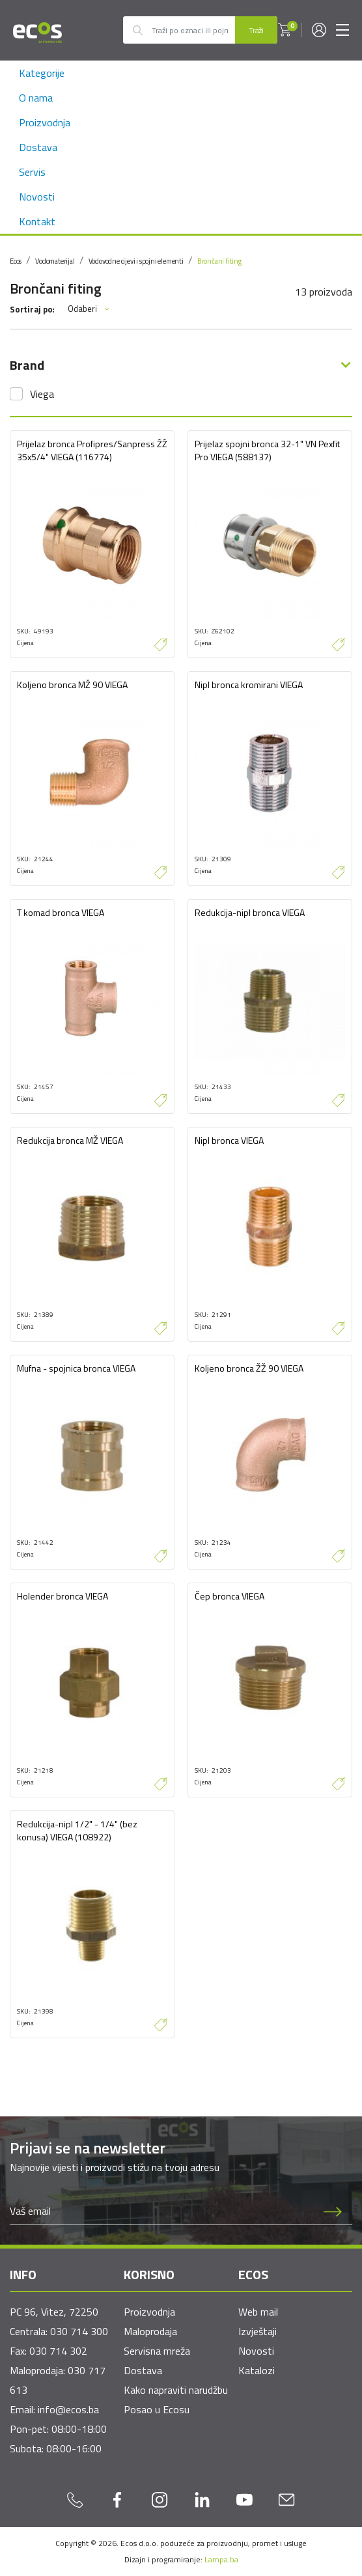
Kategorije (41, 73)
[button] (284, 30)
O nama (36, 97)
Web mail (258, 2312)
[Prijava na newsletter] (332, 2211)
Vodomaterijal (54, 261)
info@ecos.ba (68, 2409)
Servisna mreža (157, 2351)
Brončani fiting (219, 261)
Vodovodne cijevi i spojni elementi (136, 261)
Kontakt (37, 221)
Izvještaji (257, 2331)
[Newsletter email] (162, 2211)
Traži (256, 30)
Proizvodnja (44, 122)
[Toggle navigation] (342, 30)
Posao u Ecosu (156, 2409)
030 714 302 (58, 2351)
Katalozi (256, 2370)
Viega (42, 393)
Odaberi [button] (89, 309)
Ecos (15, 261)
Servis (32, 172)
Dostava (38, 147)
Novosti (37, 196)
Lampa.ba (221, 2559)
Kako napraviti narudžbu (176, 2390)
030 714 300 (79, 2331)
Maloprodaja (150, 2331)
